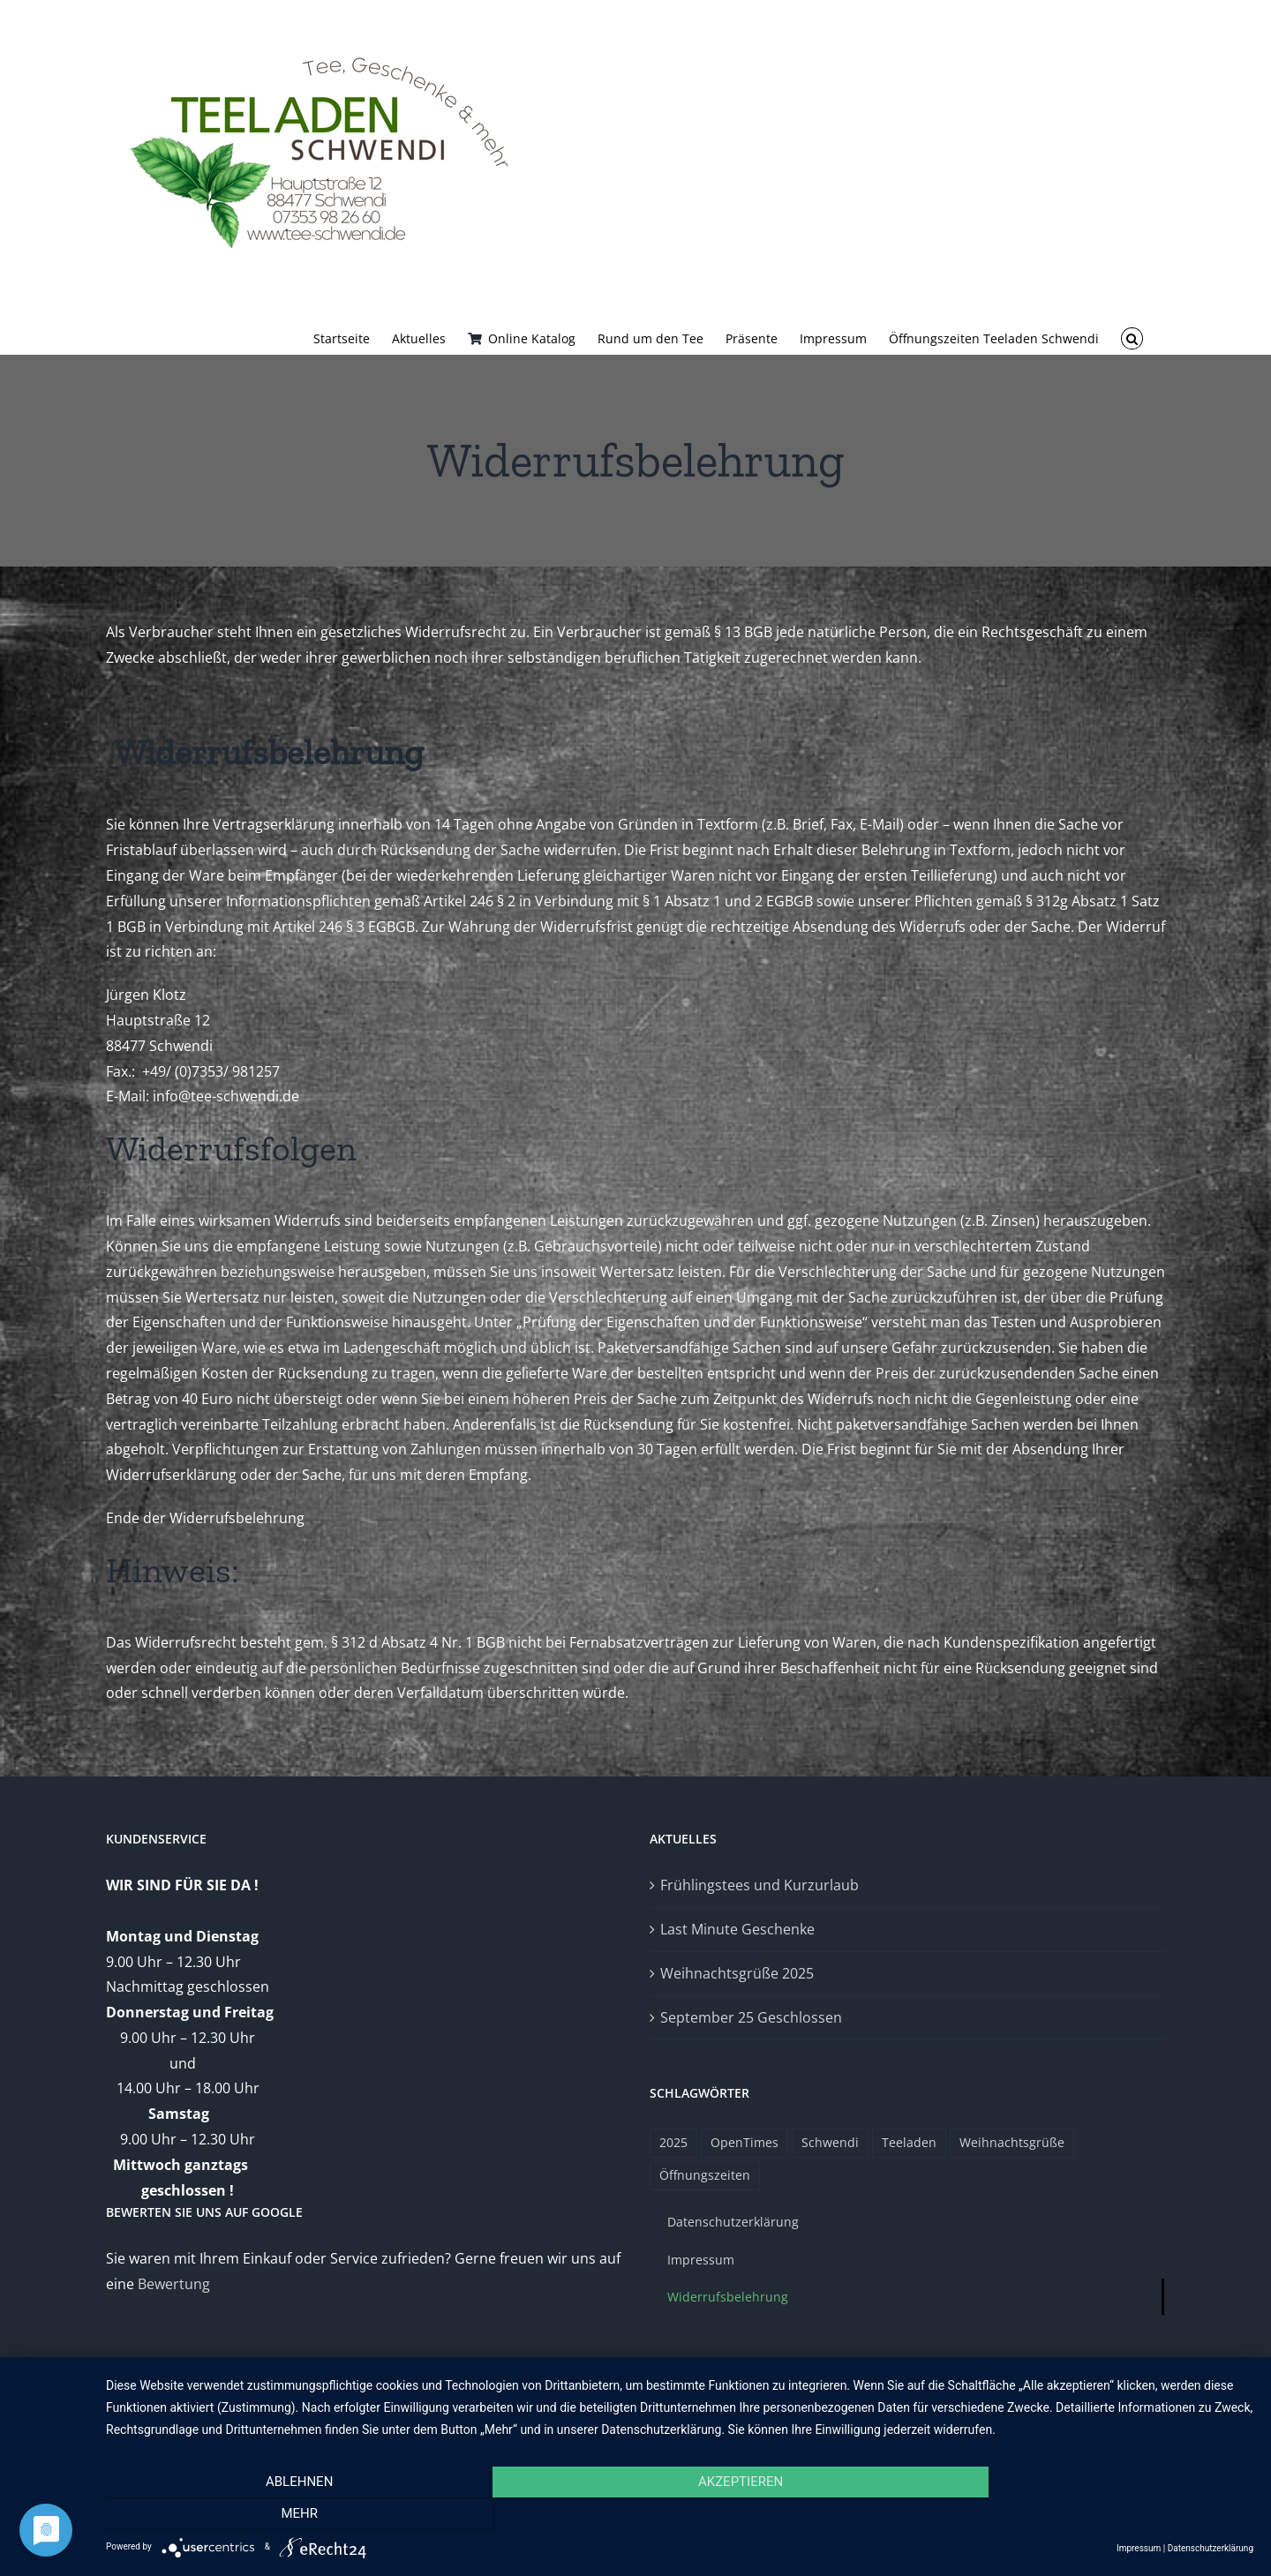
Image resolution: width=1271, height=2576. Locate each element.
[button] (1132, 337)
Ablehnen (278, 2514)
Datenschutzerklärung (1210, 2548)
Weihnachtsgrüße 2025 (737, 1973)
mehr (1081, 2514)
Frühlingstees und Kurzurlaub (759, 1885)
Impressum (1139, 2548)
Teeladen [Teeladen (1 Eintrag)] (909, 2142)
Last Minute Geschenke (737, 1929)
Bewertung (174, 2284)
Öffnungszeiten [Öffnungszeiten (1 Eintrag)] (704, 2175)
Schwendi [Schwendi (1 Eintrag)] (830, 2142)
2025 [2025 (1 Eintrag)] (673, 2142)
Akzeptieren (679, 2514)
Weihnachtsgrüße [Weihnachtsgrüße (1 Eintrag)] (1011, 2142)
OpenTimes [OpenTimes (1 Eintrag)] (744, 2142)
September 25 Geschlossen (751, 2017)
